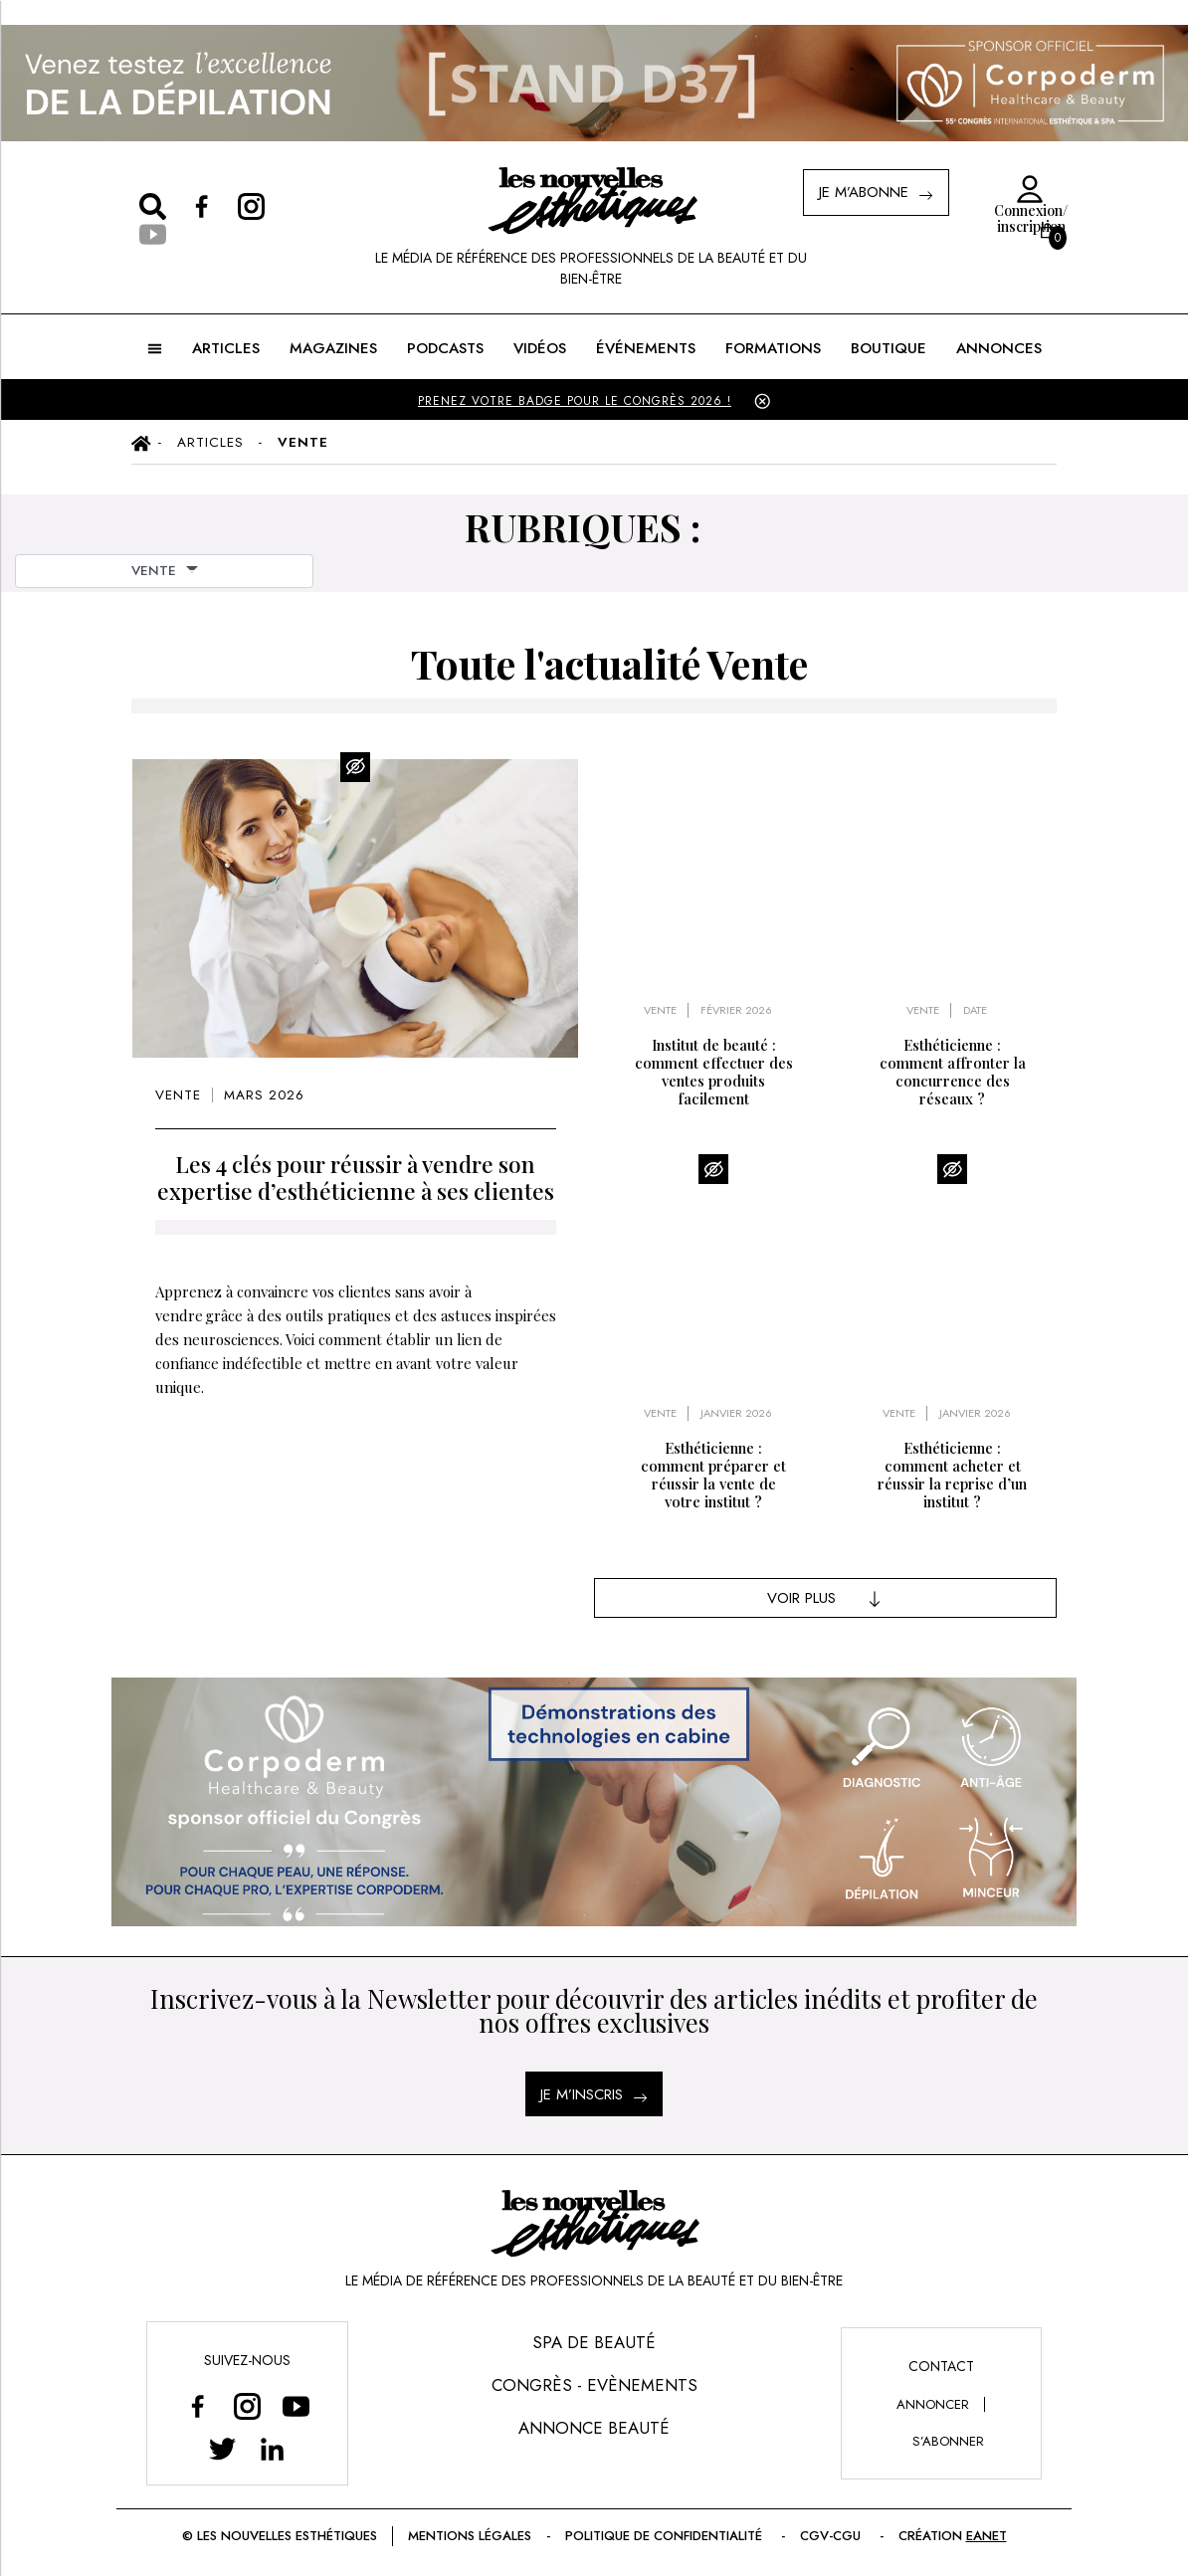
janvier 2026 (736, 1413)
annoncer (932, 2404)
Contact (941, 2366)
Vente (178, 1095)
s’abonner (948, 2441)
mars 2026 (264, 1095)
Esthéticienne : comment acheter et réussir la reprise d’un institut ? (952, 1474)
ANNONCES (999, 348)
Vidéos (539, 348)
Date (975, 1010)
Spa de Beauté (594, 2342)
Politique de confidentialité (665, 2535)
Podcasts (445, 348)
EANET (986, 2535)
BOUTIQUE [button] (888, 348)
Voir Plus (825, 1598)
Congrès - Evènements (594, 2385)
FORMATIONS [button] (773, 348)
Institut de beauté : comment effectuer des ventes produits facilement (714, 1071)
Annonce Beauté (594, 2428)
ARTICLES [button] (226, 348)
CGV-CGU (832, 2535)
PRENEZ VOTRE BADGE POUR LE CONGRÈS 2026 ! (574, 401)
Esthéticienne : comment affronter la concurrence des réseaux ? (953, 1071)
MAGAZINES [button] (333, 348)
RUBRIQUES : (582, 526)
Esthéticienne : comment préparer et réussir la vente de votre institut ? (713, 1474)
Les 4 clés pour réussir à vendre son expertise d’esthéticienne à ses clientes (355, 1177)
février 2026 (736, 1010)
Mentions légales (469, 2535)
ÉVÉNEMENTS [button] (645, 348)
